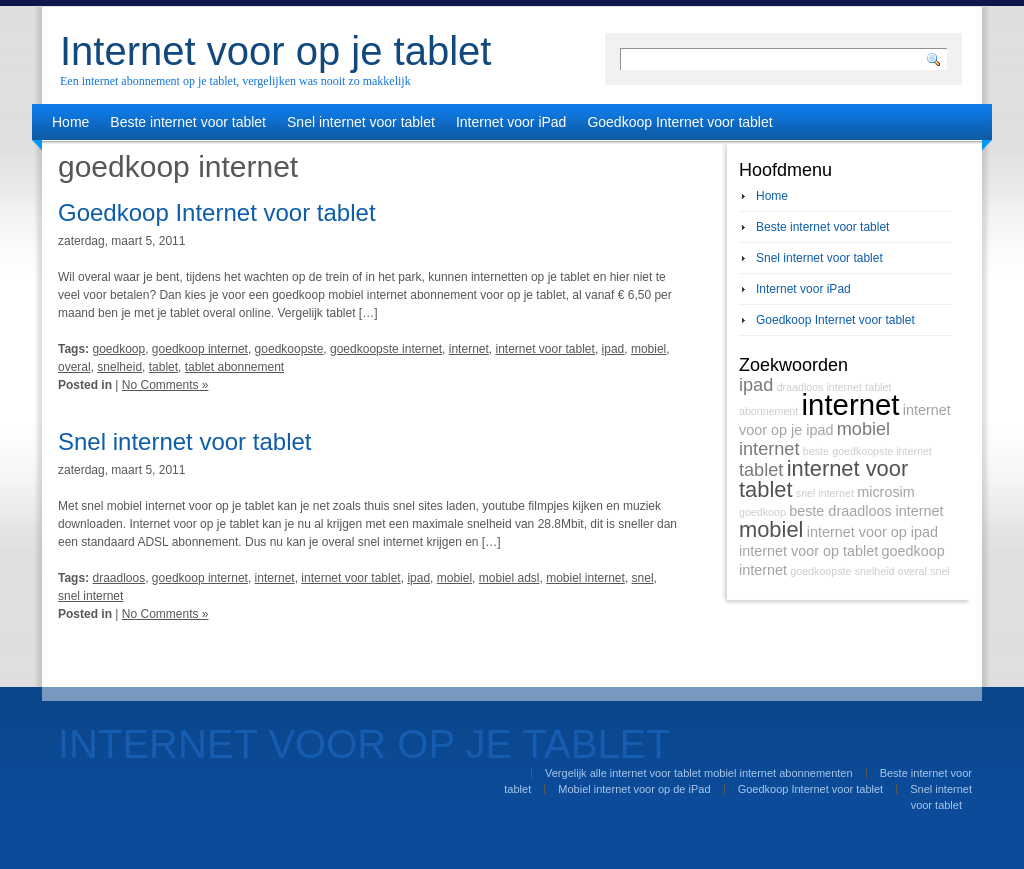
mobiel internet (585, 578)
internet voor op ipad (872, 532)
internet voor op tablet (808, 551)
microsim (886, 492)
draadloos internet (819, 387)
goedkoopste (289, 349)
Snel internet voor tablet (361, 122)
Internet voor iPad (511, 122)
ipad (613, 349)
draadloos (118, 578)
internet (469, 349)
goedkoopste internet (386, 349)
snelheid (119, 367)
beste (816, 451)
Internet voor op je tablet (275, 51)
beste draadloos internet (866, 511)
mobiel (648, 349)
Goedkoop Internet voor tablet (679, 122)
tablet (163, 367)
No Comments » (165, 385)
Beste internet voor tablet (188, 122)
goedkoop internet (200, 349)
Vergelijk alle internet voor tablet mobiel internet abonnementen (699, 773)
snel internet (90, 596)
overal (74, 367)
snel (643, 578)
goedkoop (118, 349)
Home (70, 122)
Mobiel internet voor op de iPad (634, 789)
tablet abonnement (234, 367)
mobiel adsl (509, 578)
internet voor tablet (544, 349)
